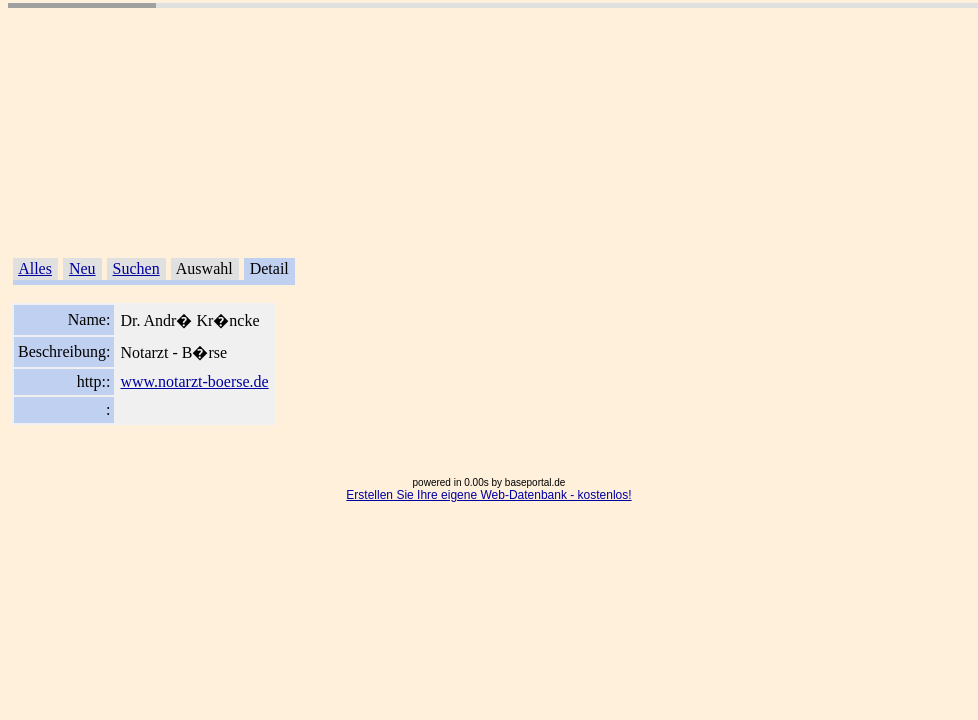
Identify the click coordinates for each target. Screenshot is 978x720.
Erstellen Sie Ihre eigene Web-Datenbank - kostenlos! (488, 495)
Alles (35, 268)
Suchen (136, 268)
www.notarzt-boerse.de (194, 381)
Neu (82, 268)
